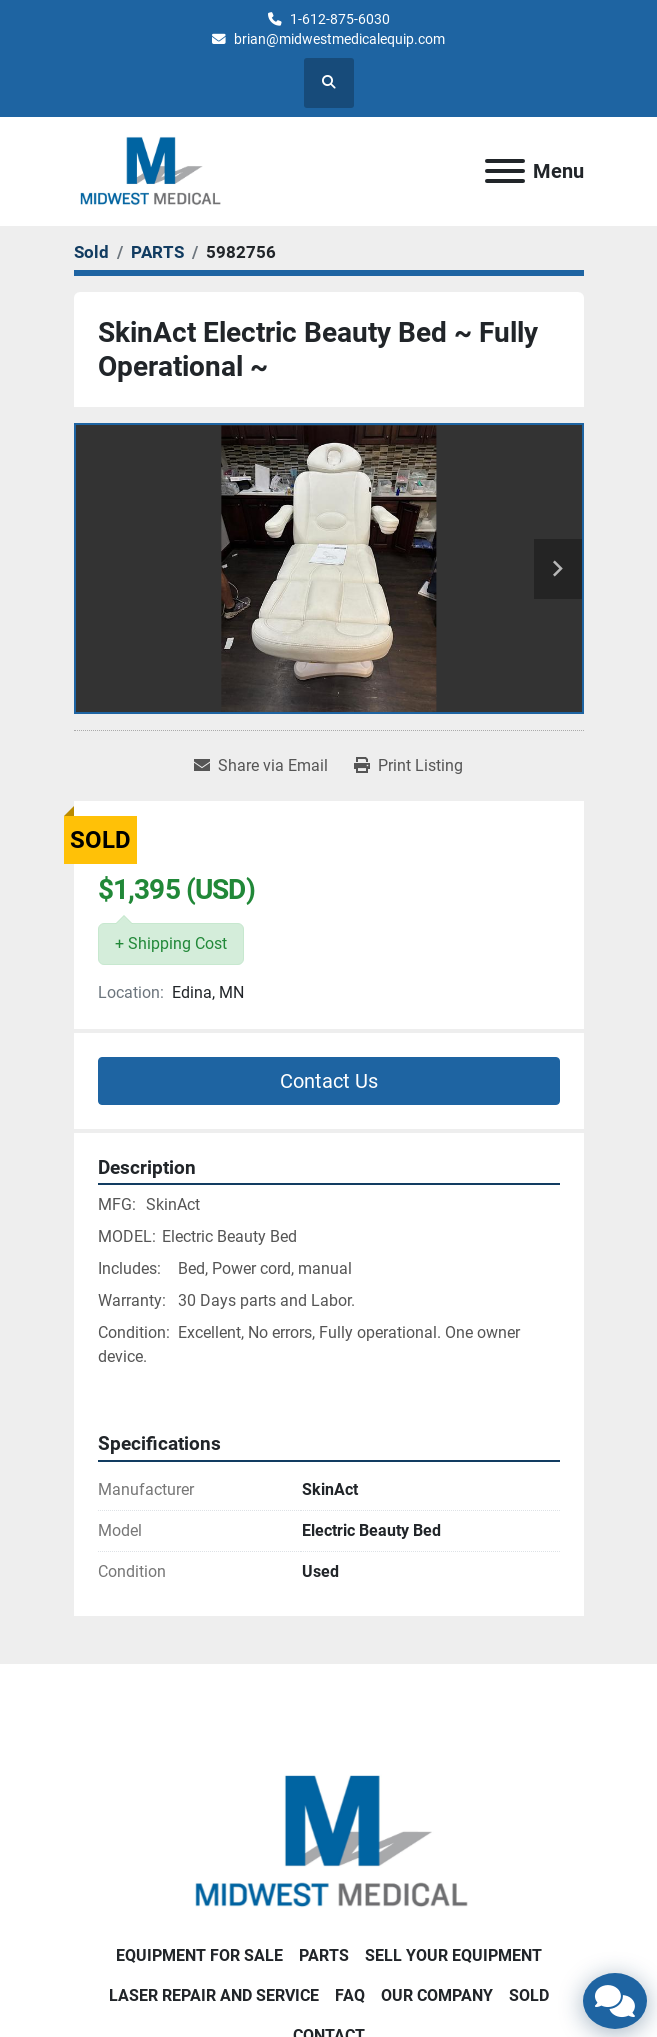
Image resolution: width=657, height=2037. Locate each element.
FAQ (350, 1995)
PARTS (324, 1955)
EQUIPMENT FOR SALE (199, 1955)
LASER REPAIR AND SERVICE (214, 1995)
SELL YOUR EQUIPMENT (453, 1955)
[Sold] (91, 252)
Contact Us (329, 1081)
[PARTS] (157, 252)
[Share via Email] (261, 766)
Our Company (437, 1995)
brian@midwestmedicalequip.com (339, 39)
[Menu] (505, 171)
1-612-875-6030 (340, 19)
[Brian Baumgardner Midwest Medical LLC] (329, 1840)
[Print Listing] (408, 766)
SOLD (529, 1995)
